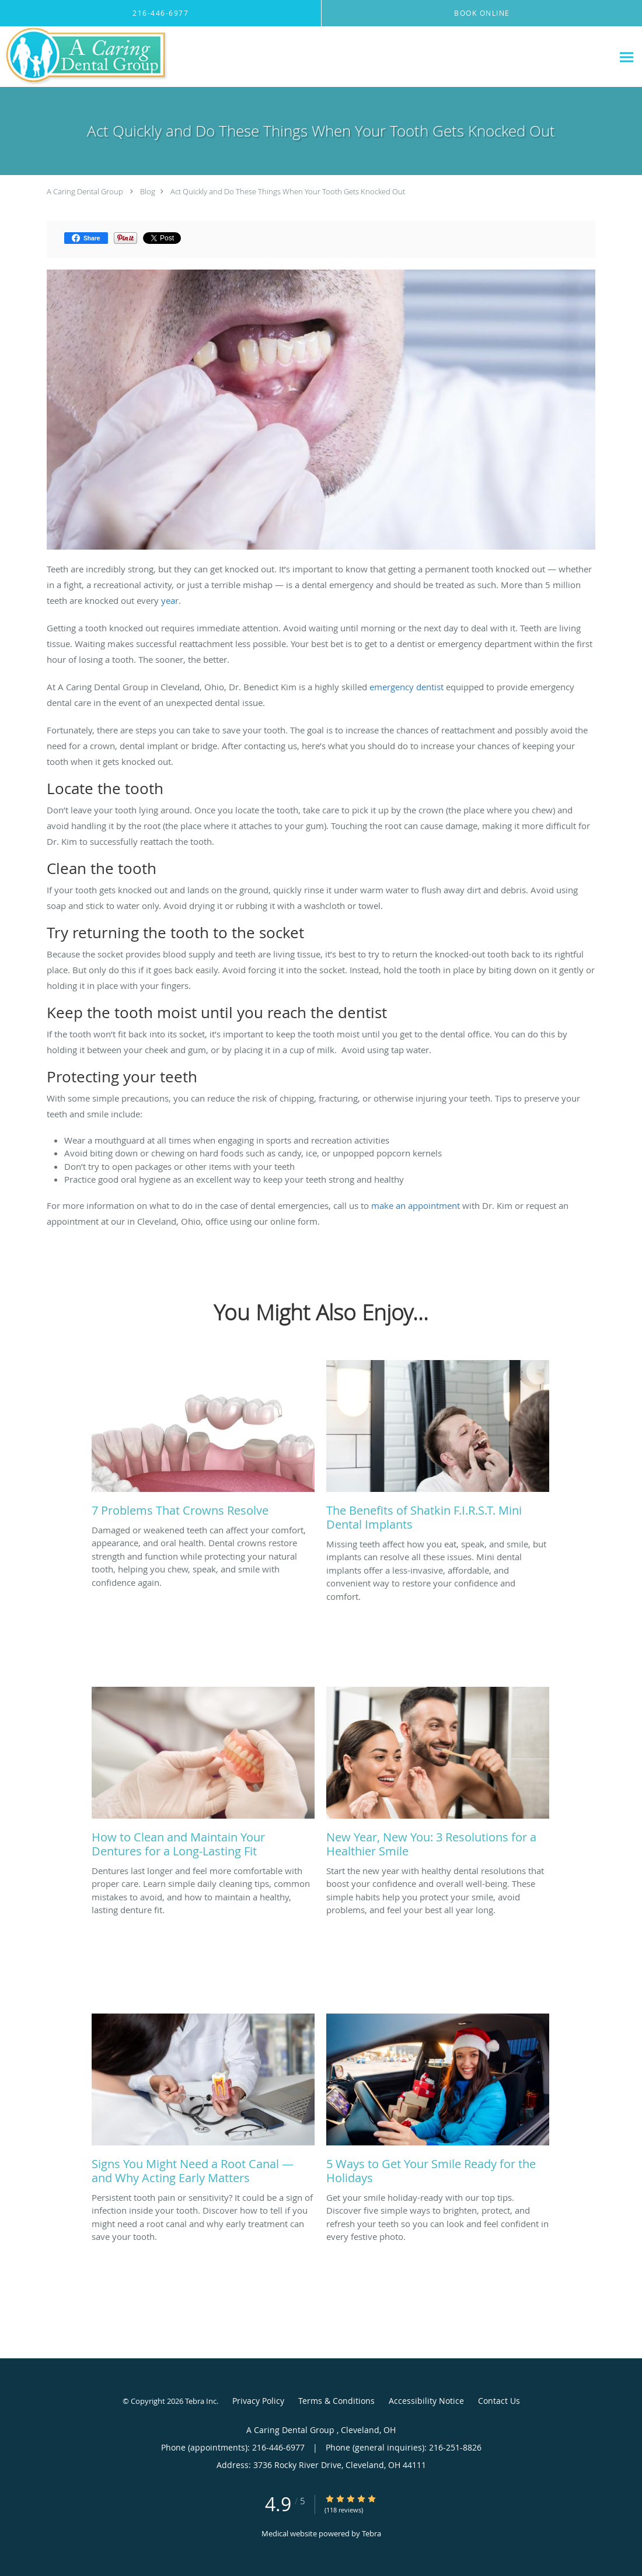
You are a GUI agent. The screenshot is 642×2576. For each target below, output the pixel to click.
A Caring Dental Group (86, 191)
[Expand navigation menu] (626, 57)
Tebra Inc (201, 2401)
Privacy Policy (258, 2400)
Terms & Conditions (336, 2400)
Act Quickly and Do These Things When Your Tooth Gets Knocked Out (287, 191)
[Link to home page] (84, 57)
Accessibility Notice (426, 2400)
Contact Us (499, 2400)
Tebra (371, 2533)
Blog (147, 191)
